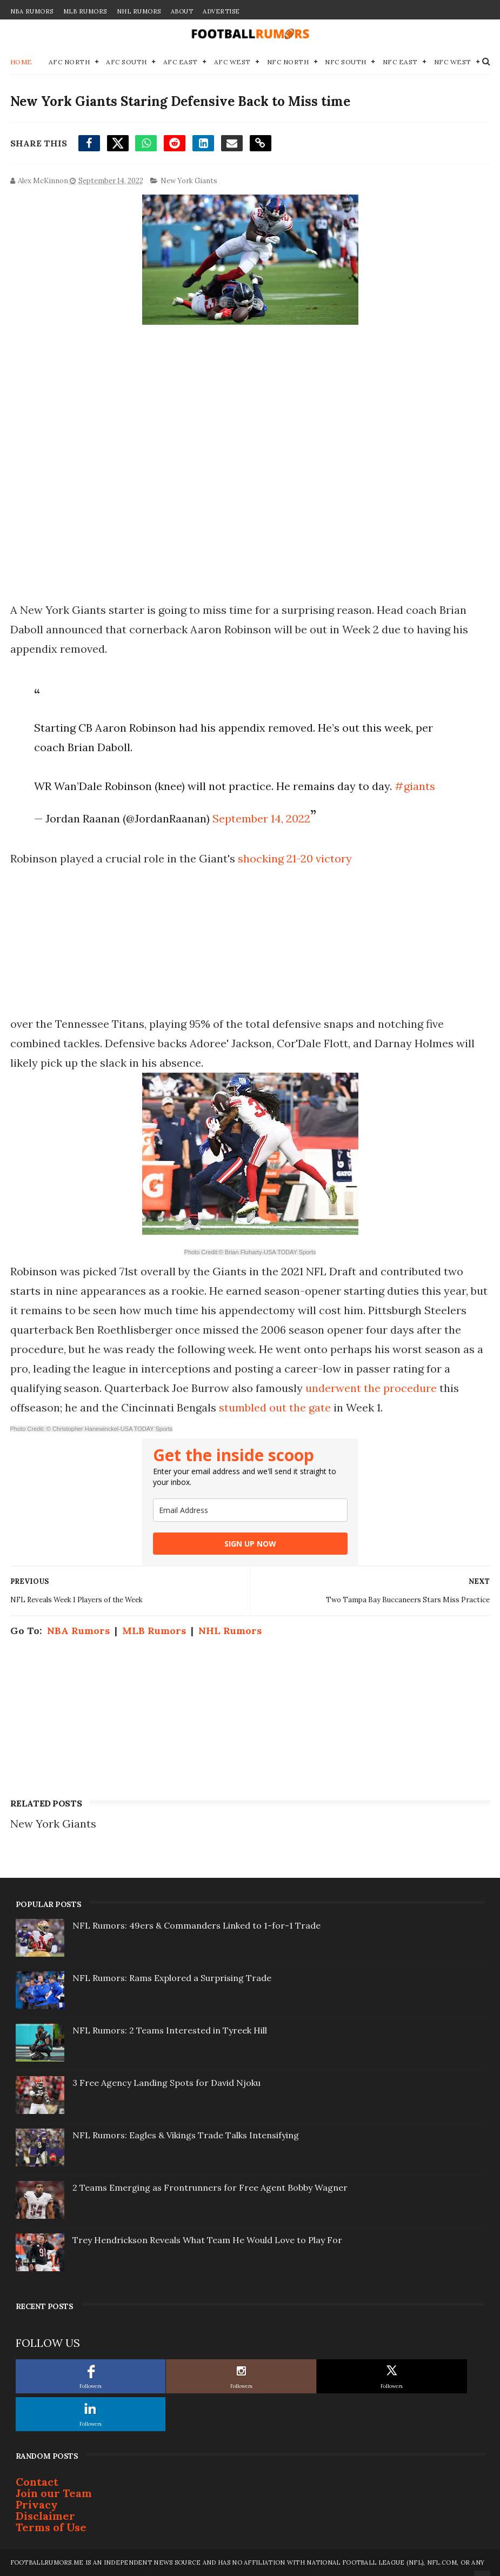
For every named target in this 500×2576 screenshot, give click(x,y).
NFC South (345, 62)
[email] (250, 1510)
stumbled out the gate (276, 1407)
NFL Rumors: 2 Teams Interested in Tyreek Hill (169, 2030)
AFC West (232, 62)
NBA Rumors (32, 11)
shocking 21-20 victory (295, 858)
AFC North (69, 62)
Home (21, 62)
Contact (37, 2481)
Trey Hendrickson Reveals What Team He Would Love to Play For (207, 2239)
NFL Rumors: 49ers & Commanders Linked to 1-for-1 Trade (196, 1925)
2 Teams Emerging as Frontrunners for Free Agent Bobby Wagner (210, 2187)
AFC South (126, 62)
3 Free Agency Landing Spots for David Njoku (166, 2082)
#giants (415, 786)
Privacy (37, 2504)
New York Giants (189, 180)
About (182, 11)
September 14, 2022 (261, 818)
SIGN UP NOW (250, 1543)
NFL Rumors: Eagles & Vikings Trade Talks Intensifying (185, 2135)
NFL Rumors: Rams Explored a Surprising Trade (171, 1977)
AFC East (180, 62)
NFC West (452, 62)
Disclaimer (45, 2516)
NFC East (400, 62)
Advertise (221, 11)
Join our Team (54, 2493)
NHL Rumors (139, 11)
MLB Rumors (85, 11)
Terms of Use (51, 2527)
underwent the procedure (371, 1388)
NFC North (288, 62)
